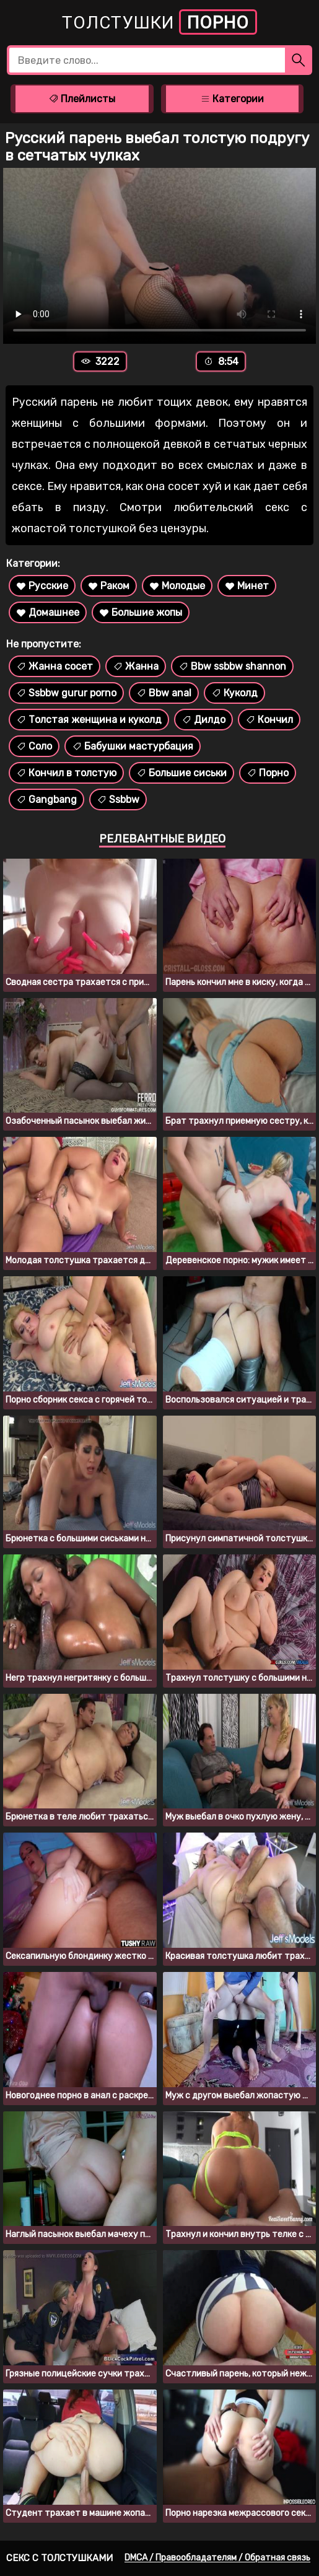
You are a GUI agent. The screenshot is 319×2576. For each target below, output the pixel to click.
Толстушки (159, 22)
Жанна (136, 666)
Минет (247, 586)
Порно (268, 773)
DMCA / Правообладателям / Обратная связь (217, 2557)
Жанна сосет (54, 666)
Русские (42, 586)
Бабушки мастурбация (132, 746)
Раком (108, 586)
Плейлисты (81, 99)
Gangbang (46, 799)
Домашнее (47, 612)
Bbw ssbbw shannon (232, 666)
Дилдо (203, 719)
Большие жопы (140, 612)
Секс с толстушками (59, 2558)
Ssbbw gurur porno (66, 693)
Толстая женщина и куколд (89, 719)
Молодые (177, 586)
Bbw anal (163, 693)
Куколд (234, 693)
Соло (34, 746)
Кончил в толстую (66, 773)
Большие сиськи (181, 773)
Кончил (269, 719)
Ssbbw (118, 799)
